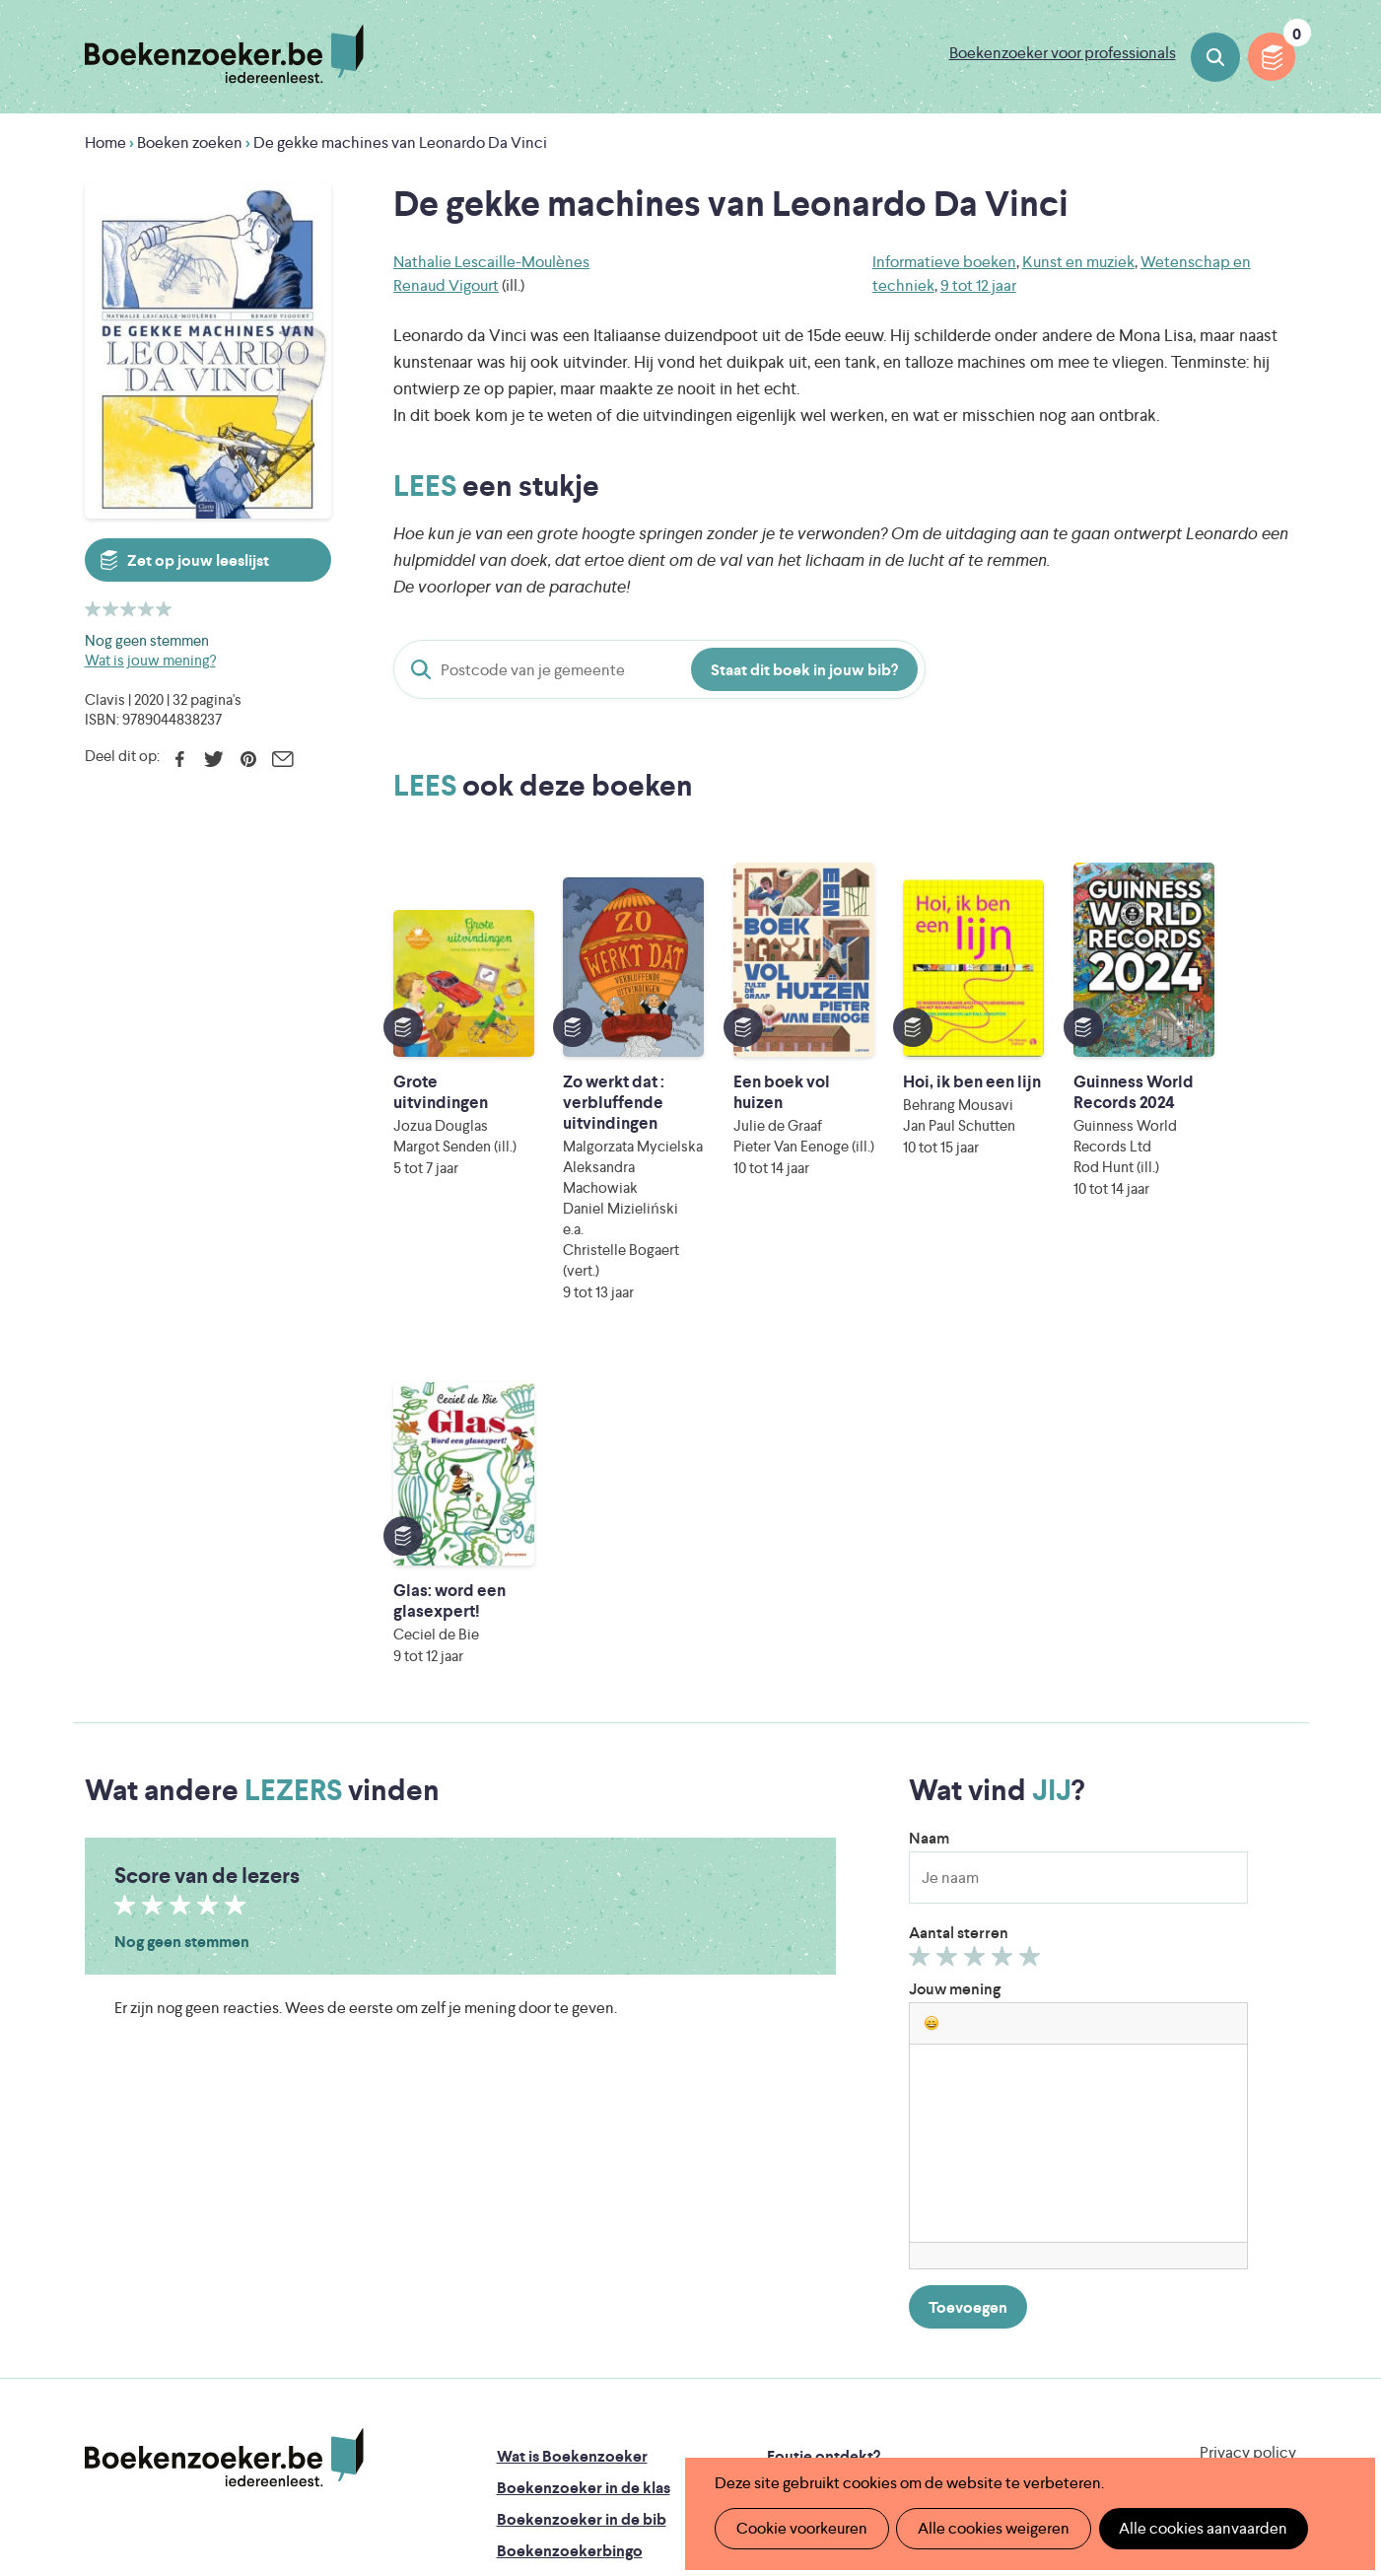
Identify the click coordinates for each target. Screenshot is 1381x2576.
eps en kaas (998, 2412)
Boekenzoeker (224, 54)
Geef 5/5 (1032, 1618)
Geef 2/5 (949, 1618)
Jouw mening (955, 1646)
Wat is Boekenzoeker (572, 2113)
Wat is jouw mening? (150, 660)
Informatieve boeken (944, 261)
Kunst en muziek (1078, 261)
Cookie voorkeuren (800, 2528)
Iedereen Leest (782, 2330)
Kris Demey (818, 2412)
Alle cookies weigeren (992, 2528)
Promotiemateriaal (562, 2239)
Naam (929, 1495)
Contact (796, 2239)
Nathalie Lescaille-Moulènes (491, 261)
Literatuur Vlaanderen (1204, 2330)
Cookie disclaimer (1233, 2133)
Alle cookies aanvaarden (1200, 2528)
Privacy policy (1248, 2109)
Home (105, 142)
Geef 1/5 (922, 1618)
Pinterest (249, 759)
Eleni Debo (644, 2412)
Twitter (214, 759)
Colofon (797, 2207)
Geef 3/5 (977, 1618)
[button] (931, 1680)
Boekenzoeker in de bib (581, 2176)
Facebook (180, 759)
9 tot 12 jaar (978, 285)
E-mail (283, 759)
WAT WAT (676, 2385)
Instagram (1278, 2195)
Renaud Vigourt (446, 285)
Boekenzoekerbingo (570, 2207)
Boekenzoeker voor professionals (1062, 52)
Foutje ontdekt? (823, 2113)
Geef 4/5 (1005, 1618)
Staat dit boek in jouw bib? (804, 670)
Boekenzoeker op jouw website (880, 2144)
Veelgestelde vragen (568, 2271)
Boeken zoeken (1215, 57)
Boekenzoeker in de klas (583, 2144)
